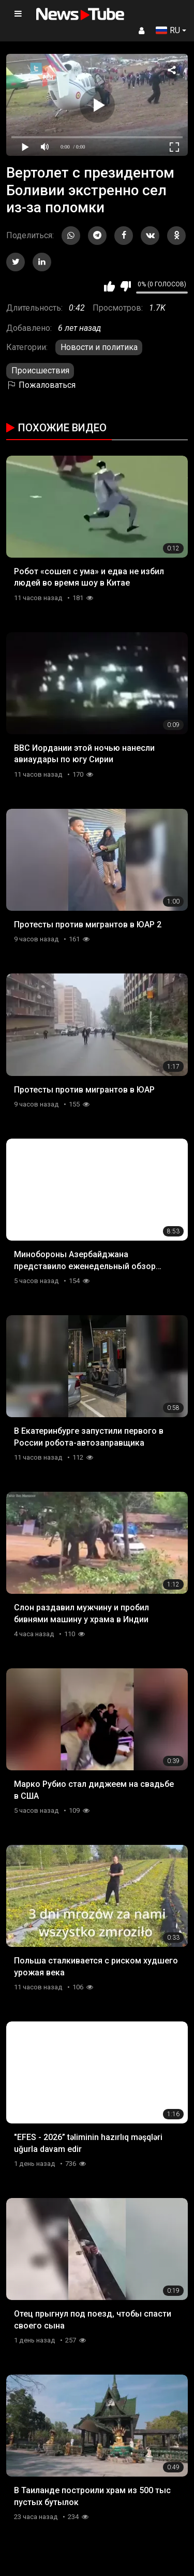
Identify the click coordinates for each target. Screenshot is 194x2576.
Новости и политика (99, 347)
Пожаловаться (41, 385)
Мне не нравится (125, 286)
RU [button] (168, 30)
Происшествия (40, 370)
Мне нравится (109, 286)
